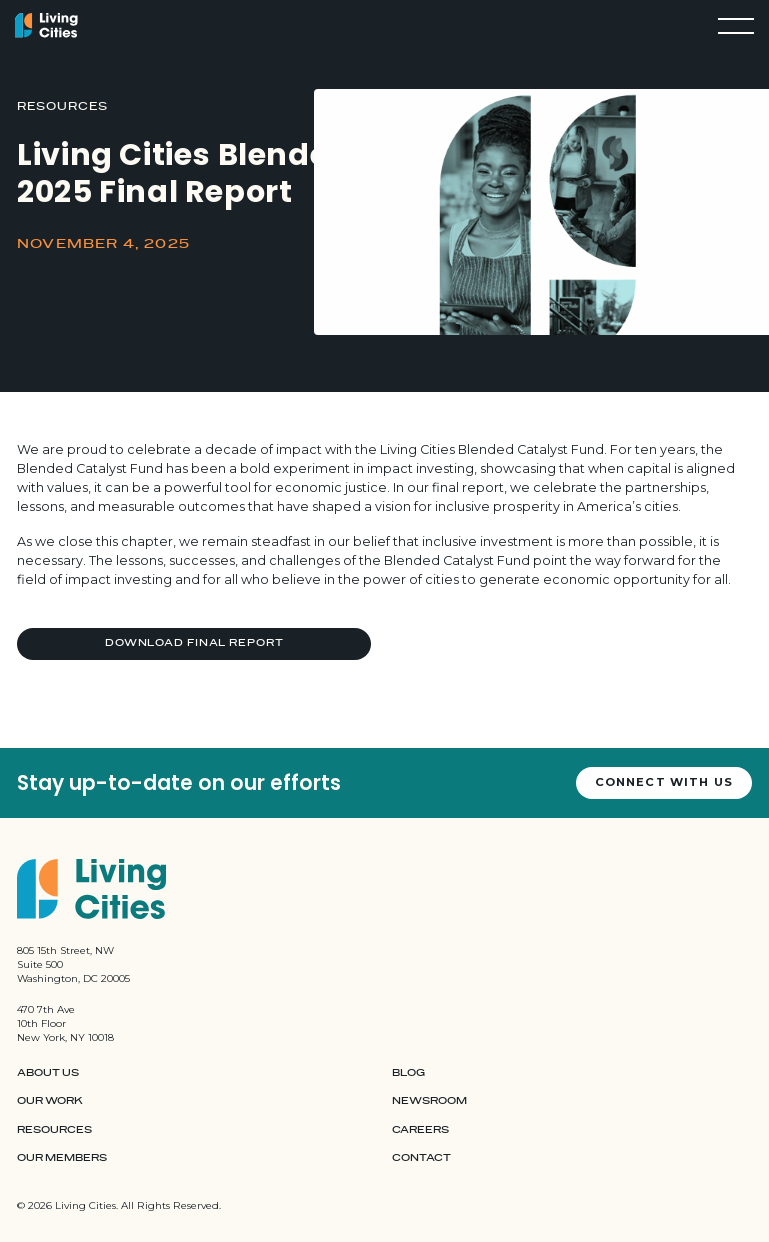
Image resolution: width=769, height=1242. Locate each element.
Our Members (62, 1158)
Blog (408, 1073)
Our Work (50, 1101)
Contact (421, 1158)
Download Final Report (194, 643)
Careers (420, 1130)
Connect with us (664, 782)
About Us (48, 1073)
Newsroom (429, 1101)
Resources (54, 1130)
